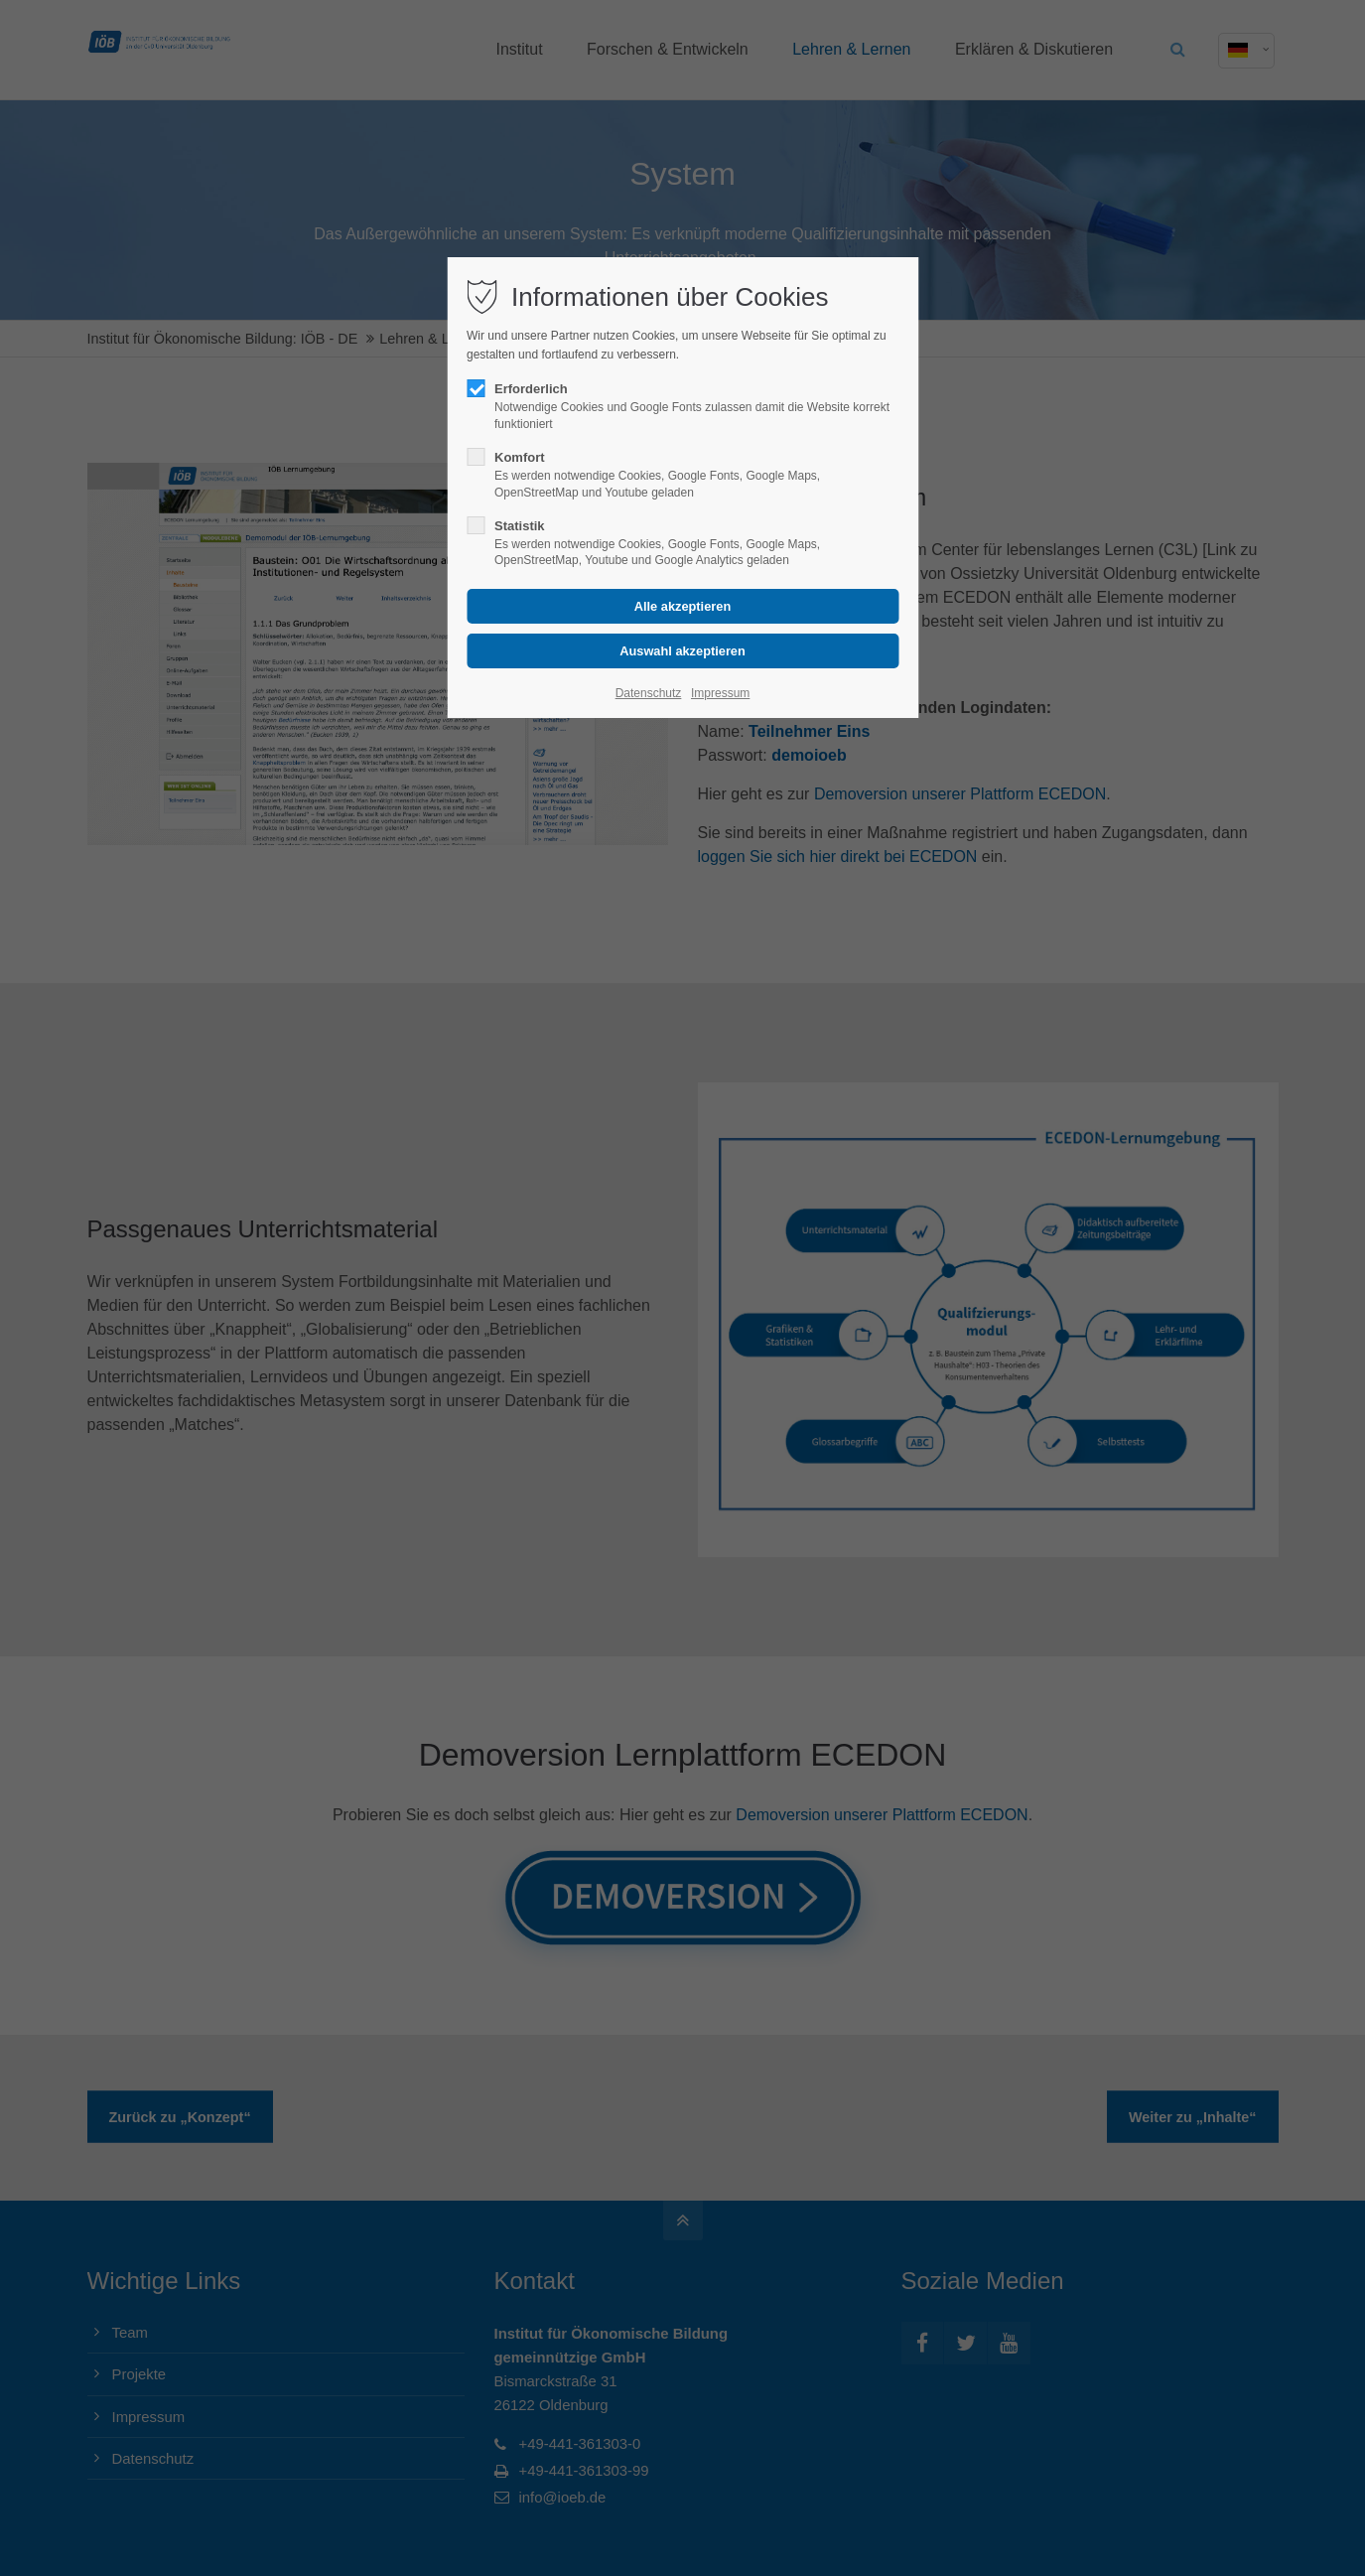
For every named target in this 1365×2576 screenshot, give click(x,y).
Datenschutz (648, 693)
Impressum (720, 693)
